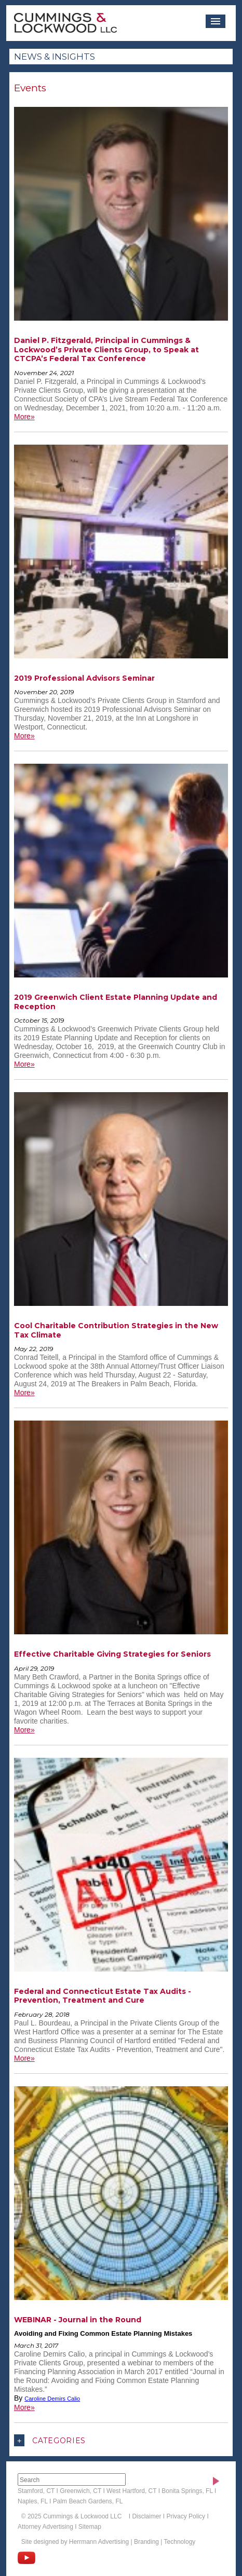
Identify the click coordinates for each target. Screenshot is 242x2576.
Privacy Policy (185, 2516)
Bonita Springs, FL (187, 2491)
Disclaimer (146, 2516)
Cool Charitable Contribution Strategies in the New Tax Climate (116, 1330)
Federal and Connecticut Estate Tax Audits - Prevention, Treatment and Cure (102, 1996)
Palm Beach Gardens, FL (88, 2501)
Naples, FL (33, 2501)
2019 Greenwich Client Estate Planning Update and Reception (115, 1002)
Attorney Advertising (45, 2526)
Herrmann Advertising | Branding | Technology (132, 2541)
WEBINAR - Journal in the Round (77, 2319)
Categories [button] (50, 2440)
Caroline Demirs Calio (52, 2398)
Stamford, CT (36, 2491)
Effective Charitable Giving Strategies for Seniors (112, 1654)
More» (24, 416)
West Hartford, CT (131, 2491)
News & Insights (54, 56)
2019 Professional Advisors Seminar (84, 678)
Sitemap (89, 2526)
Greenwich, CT (80, 2491)
